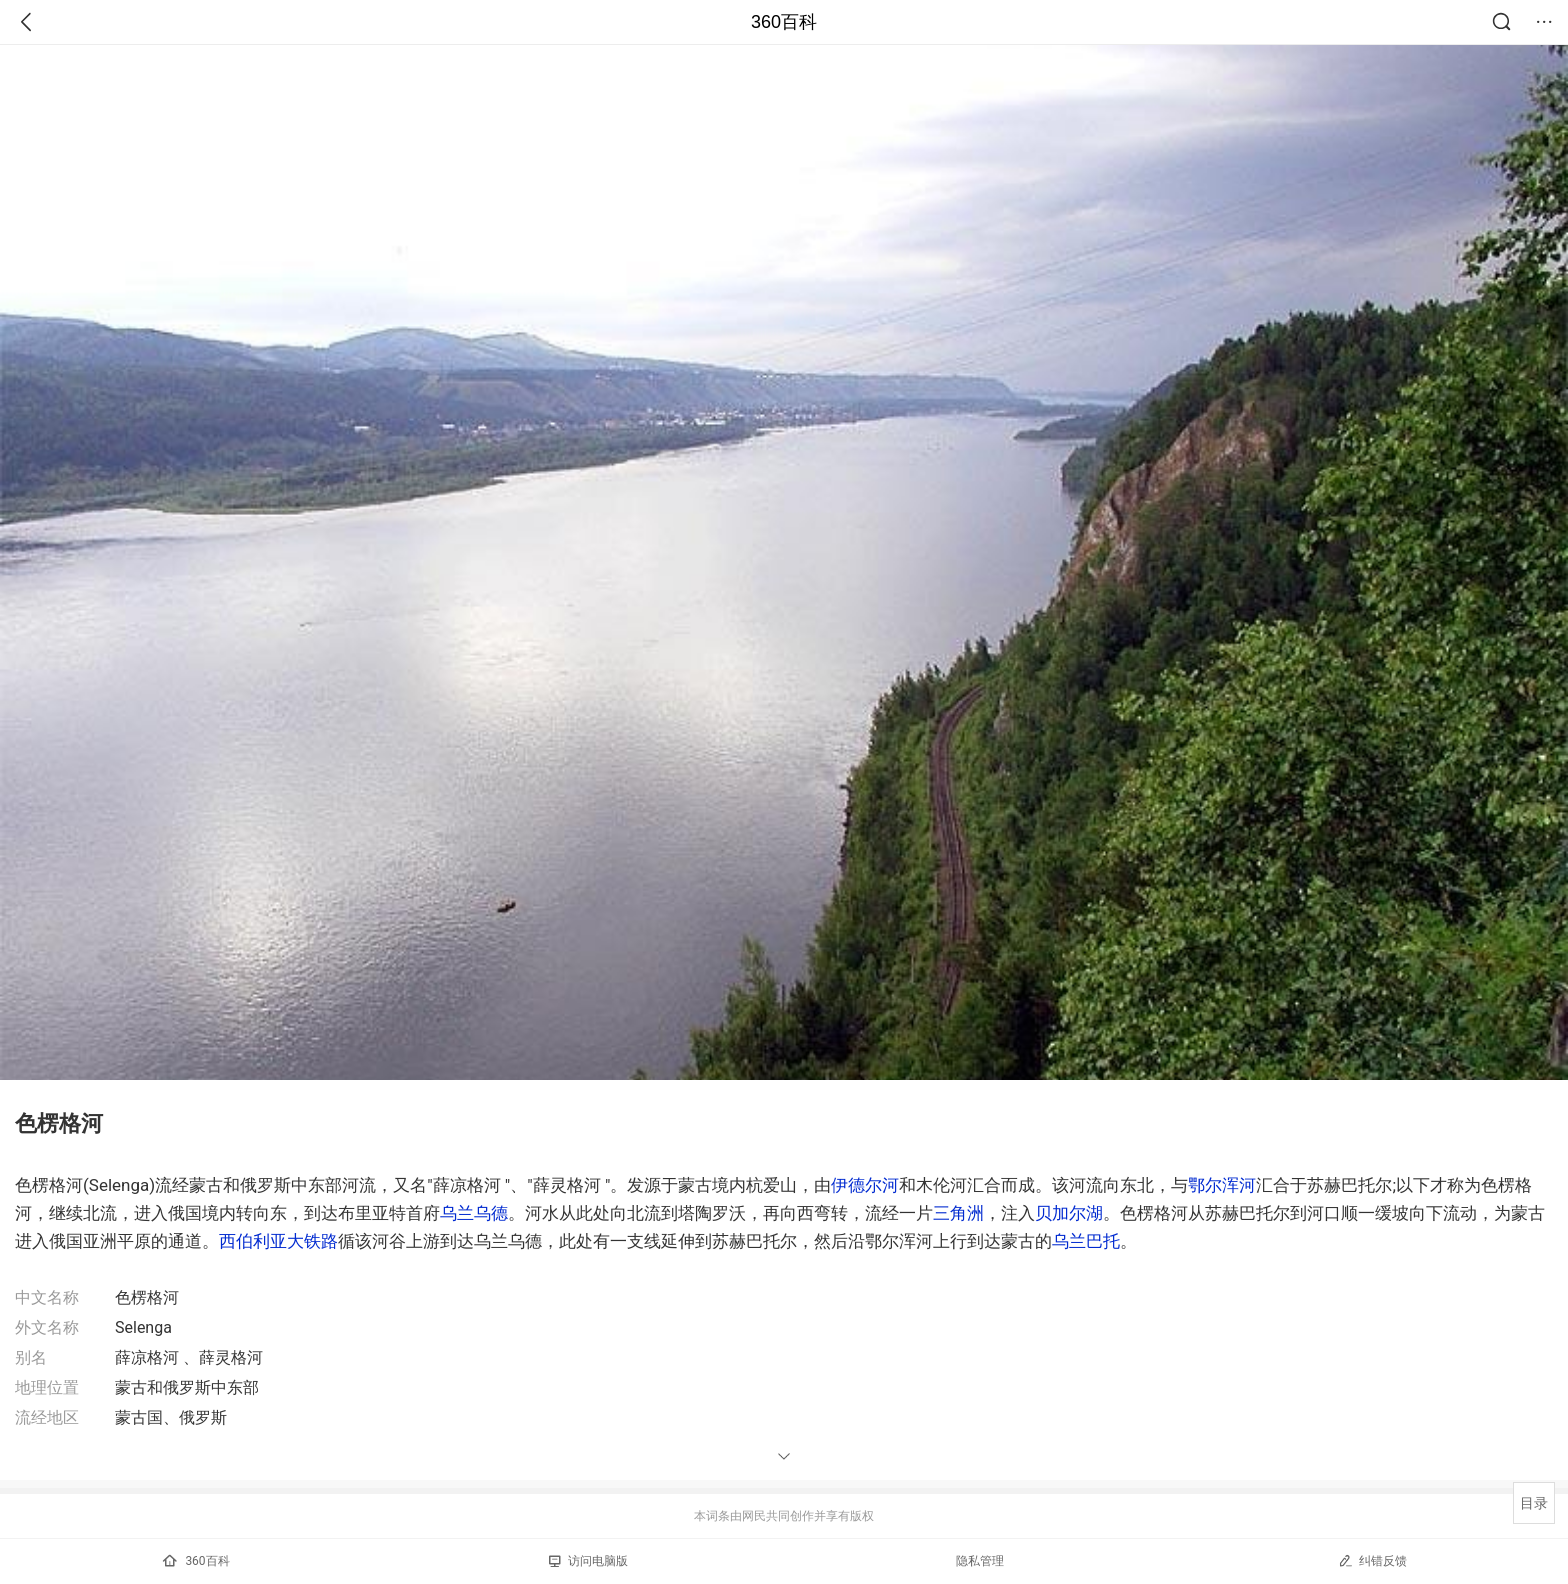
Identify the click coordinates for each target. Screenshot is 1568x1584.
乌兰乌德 (474, 1213)
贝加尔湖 (1069, 1213)
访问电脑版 (588, 1561)
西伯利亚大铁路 (278, 1241)
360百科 (784, 22)
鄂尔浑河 (1222, 1185)
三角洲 (958, 1213)
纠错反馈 (1372, 1560)
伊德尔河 (865, 1185)
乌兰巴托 (1086, 1241)
